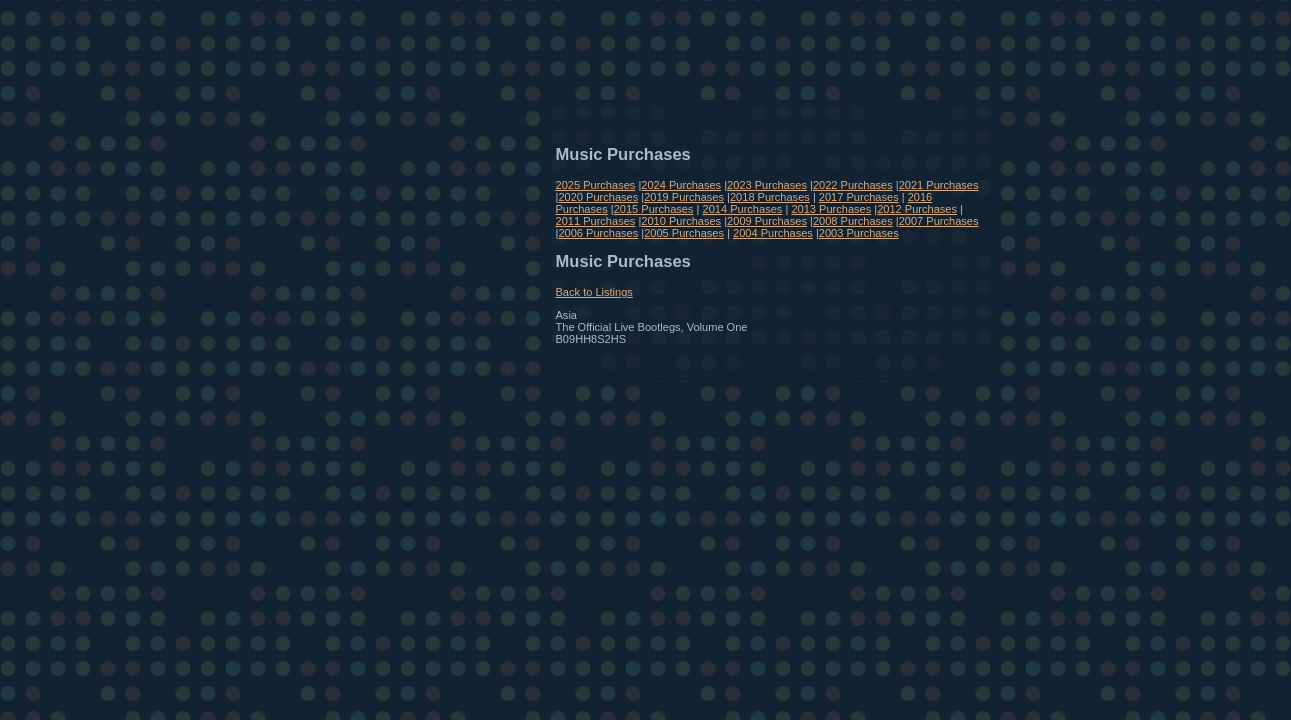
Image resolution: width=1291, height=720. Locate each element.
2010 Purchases (681, 221)
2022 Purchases (853, 185)
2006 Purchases (598, 233)
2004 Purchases (773, 233)
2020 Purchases (598, 197)
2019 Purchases (684, 197)
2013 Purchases (831, 209)
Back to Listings (594, 292)
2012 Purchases (917, 209)
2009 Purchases (767, 221)
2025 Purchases (596, 185)
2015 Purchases (654, 209)
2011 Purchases (596, 221)
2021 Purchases (939, 185)
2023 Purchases (767, 185)
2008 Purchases (853, 221)
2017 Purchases (859, 197)
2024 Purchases (681, 185)
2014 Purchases (743, 209)
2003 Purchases (859, 233)
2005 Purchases (684, 233)
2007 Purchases (939, 221)
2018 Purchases (770, 197)
